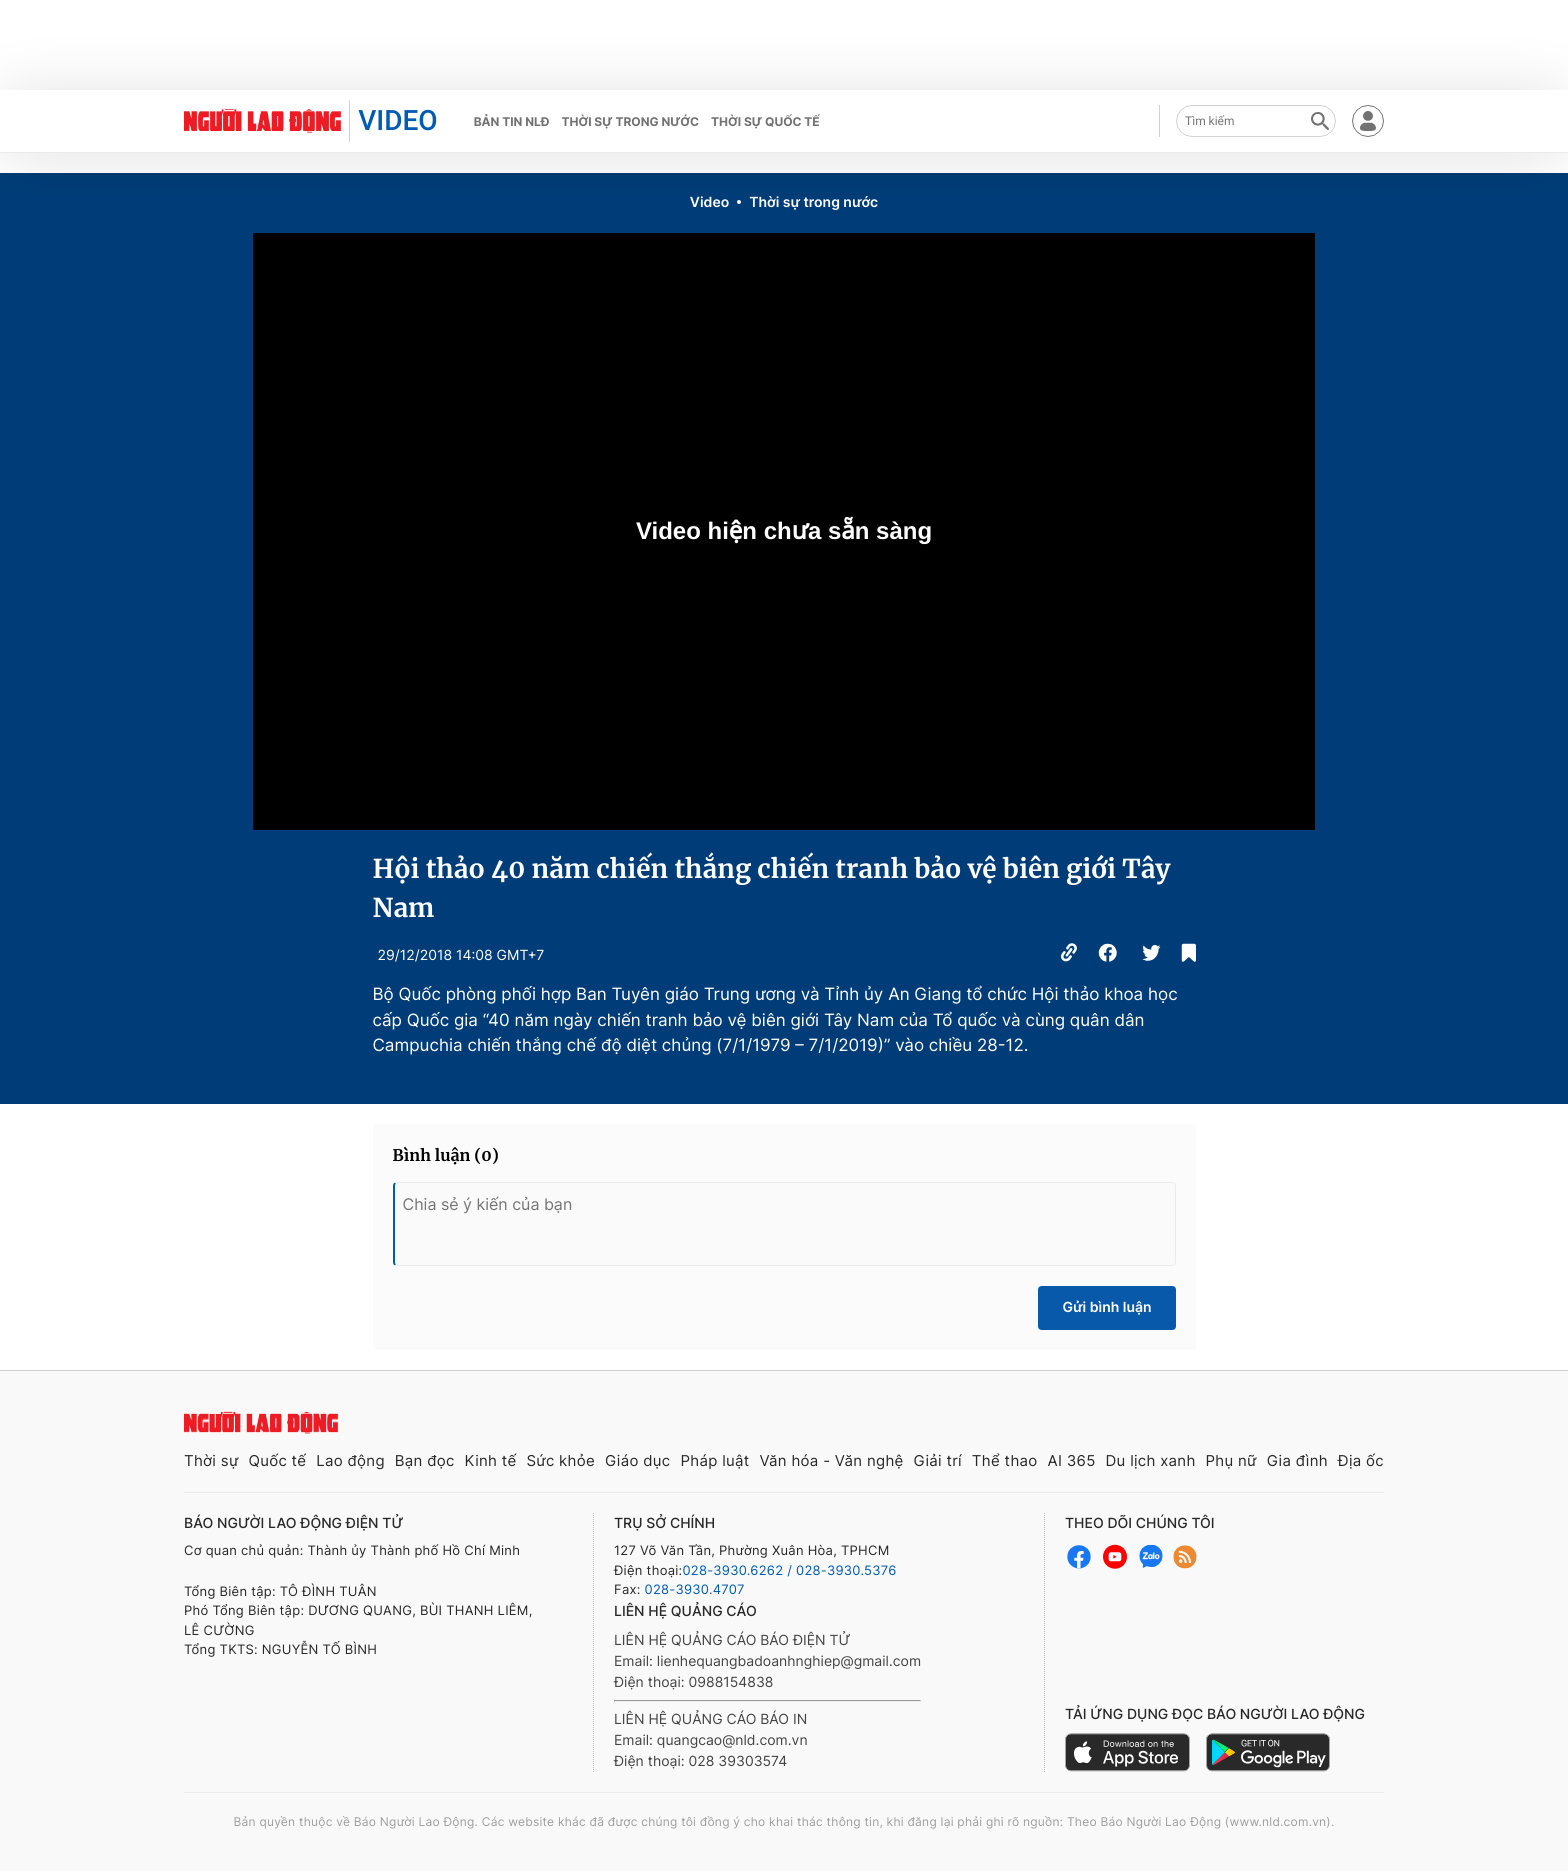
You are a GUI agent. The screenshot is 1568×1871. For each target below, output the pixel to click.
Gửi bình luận (1106, 1307)
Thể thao (1005, 1460)
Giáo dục (638, 1460)
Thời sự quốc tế (765, 121)
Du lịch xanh (1151, 1460)
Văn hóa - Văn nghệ (831, 1460)
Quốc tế (277, 1460)
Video (709, 202)
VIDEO (397, 120)
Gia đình (1297, 1460)
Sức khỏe (560, 1460)
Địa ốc (1361, 1460)
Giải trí (938, 1460)
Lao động (350, 1460)
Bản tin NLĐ (512, 121)
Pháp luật (714, 1460)
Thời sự (211, 1460)
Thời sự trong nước (630, 121)
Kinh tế (491, 1460)
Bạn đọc (425, 1460)
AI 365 (1071, 1460)
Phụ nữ (1231, 1460)
